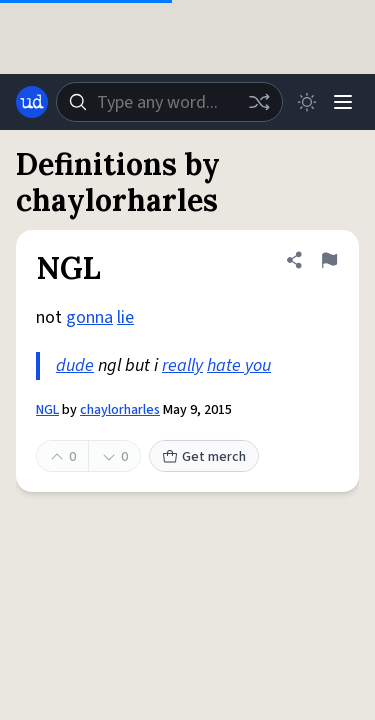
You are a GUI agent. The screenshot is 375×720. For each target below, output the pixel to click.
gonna (89, 317)
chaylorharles (120, 410)
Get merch (204, 457)
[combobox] (169, 102)
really (182, 365)
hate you (239, 365)
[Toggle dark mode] (307, 102)
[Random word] (259, 102)
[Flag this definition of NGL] (329, 260)
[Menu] (343, 102)
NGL (47, 410)
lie (125, 317)
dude (75, 365)
